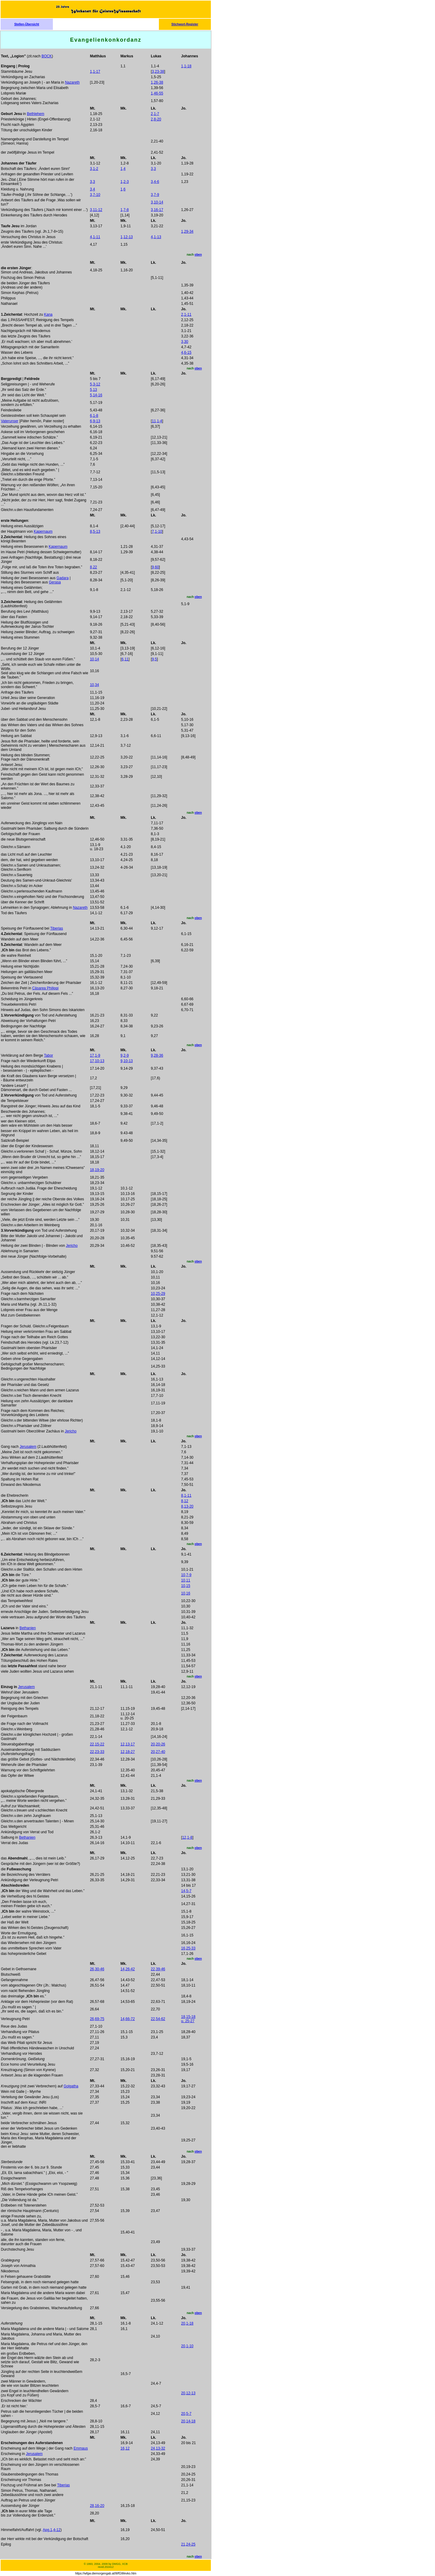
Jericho (72, 1245)
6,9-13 (95, 421)
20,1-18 (187, 2323)
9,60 (155, 567)
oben (198, 254)
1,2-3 (125, 182)
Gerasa (55, 582)
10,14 (94, 659)
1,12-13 (127, 237)
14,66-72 (128, 2019)
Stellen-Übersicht (26, 24)
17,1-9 (95, 1055)
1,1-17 (95, 71)
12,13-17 (128, 1744)
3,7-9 (155, 195)
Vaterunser (9, 421)
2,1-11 (186, 314)
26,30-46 (97, 1969)
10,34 (94, 685)
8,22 (93, 567)
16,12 (125, 2448)
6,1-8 (94, 415)
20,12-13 (188, 2393)
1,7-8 (125, 210)
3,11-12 (96, 210)
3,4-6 (155, 182)
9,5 (154, 659)
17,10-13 (97, 1061)
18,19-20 (97, 1170)
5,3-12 (95, 384)
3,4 (92, 189)
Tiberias (56, 928)
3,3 (153, 169)
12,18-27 (128, 1752)
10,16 (185, 1593)
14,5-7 (186, 1891)
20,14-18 (188, 2421)
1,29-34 (187, 231)
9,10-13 (127, 1061)
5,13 (93, 390)
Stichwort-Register (184, 24)
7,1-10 (157, 531)
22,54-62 (158, 2019)
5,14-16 (96, 395)
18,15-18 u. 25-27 (188, 2019)
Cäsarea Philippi (45, 988)
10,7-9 (186, 1575)
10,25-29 (158, 1293)
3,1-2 (94, 169)
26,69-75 (97, 2019)
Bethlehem (35, 114)
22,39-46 (158, 1969)
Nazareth (72, 82)
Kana (48, 314)
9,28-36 (157, 1055)
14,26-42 (128, 1969)
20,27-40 (158, 1752)
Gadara (62, 578)
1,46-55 (157, 93)
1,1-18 (186, 66)
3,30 (184, 342)
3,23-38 (158, 71)
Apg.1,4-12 (52, 2530)
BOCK (46, 56)
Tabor (48, 1055)
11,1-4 (157, 421)
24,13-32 (158, 2448)
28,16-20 (97, 2506)
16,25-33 (188, 1948)
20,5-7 (186, 2414)
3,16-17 (157, 210)
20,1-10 (187, 2346)
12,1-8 (187, 1837)
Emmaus (80, 2448)
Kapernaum (43, 531)
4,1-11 (95, 237)
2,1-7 (155, 114)
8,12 (184, 1501)
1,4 (123, 169)
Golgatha (70, 2086)
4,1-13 (156, 237)
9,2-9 (125, 1055)
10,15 (185, 1586)
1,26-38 (157, 82)
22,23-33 (97, 1752)
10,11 (185, 1580)
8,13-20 (187, 1506)
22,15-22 (97, 1744)
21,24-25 (188, 2544)
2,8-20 (156, 119)
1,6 (123, 189)
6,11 (124, 659)
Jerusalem (28, 1446)
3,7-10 (95, 195)
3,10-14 (157, 202)
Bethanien (27, 1628)
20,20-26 (158, 1744)
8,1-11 (186, 1495)
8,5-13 (95, 531)
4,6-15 (186, 352)
